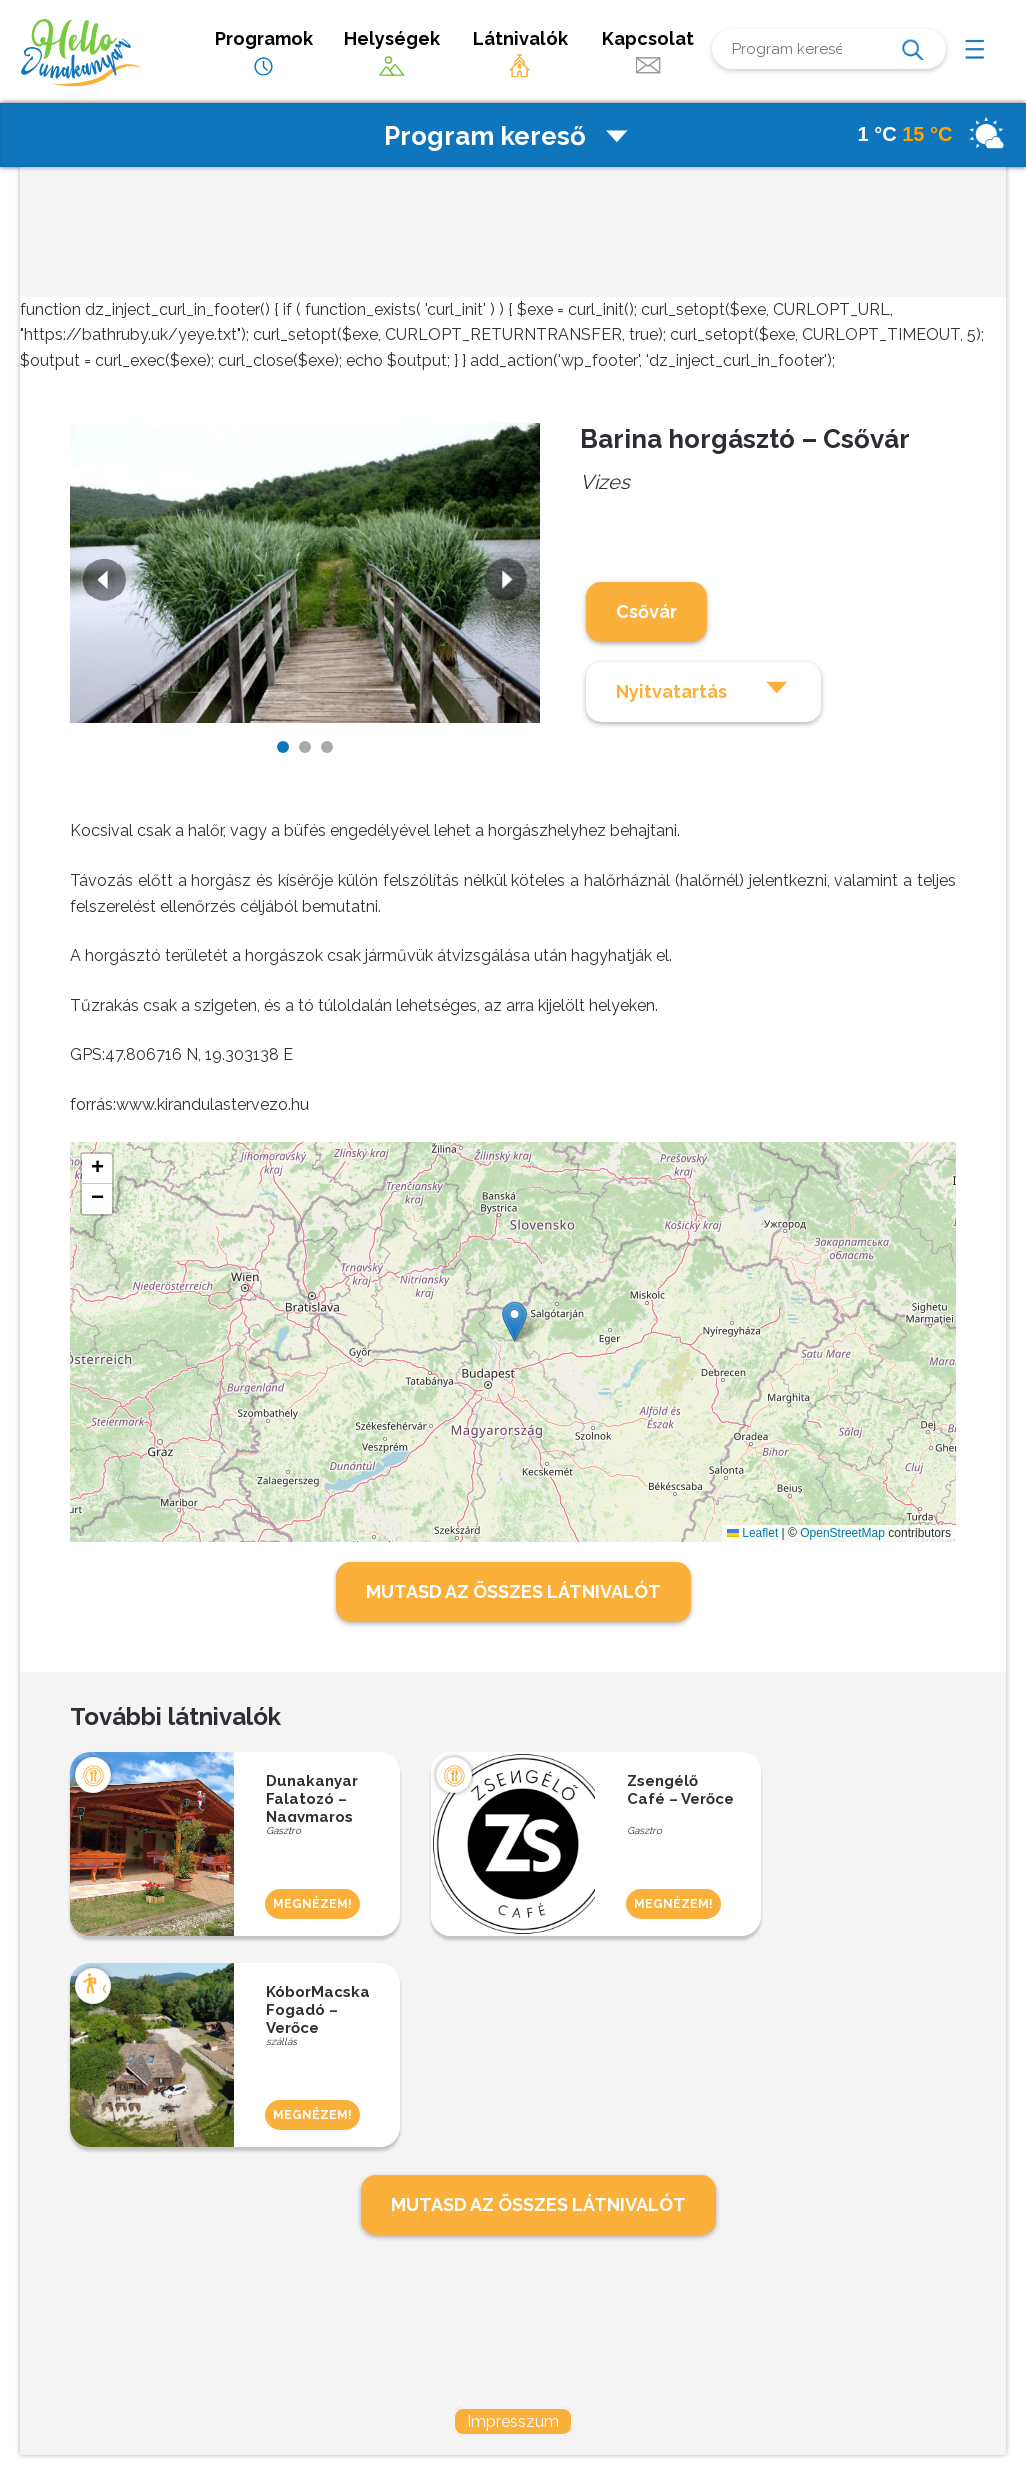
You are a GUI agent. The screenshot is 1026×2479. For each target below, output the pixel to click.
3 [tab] (327, 747)
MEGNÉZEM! (312, 1904)
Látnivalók (520, 53)
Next (508, 582)
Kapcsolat (648, 53)
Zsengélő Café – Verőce (680, 1790)
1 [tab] (283, 747)
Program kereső (508, 136)
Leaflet (752, 1533)
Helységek (392, 53)
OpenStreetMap (842, 1533)
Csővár (646, 611)
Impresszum (513, 2421)
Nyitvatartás (703, 689)
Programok (264, 53)
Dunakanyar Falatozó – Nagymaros (312, 1797)
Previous (102, 582)
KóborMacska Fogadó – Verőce (318, 2008)
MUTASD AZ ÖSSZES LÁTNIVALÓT (513, 1591)
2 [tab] (305, 747)
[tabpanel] (305, 573)
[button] (514, 1321)
